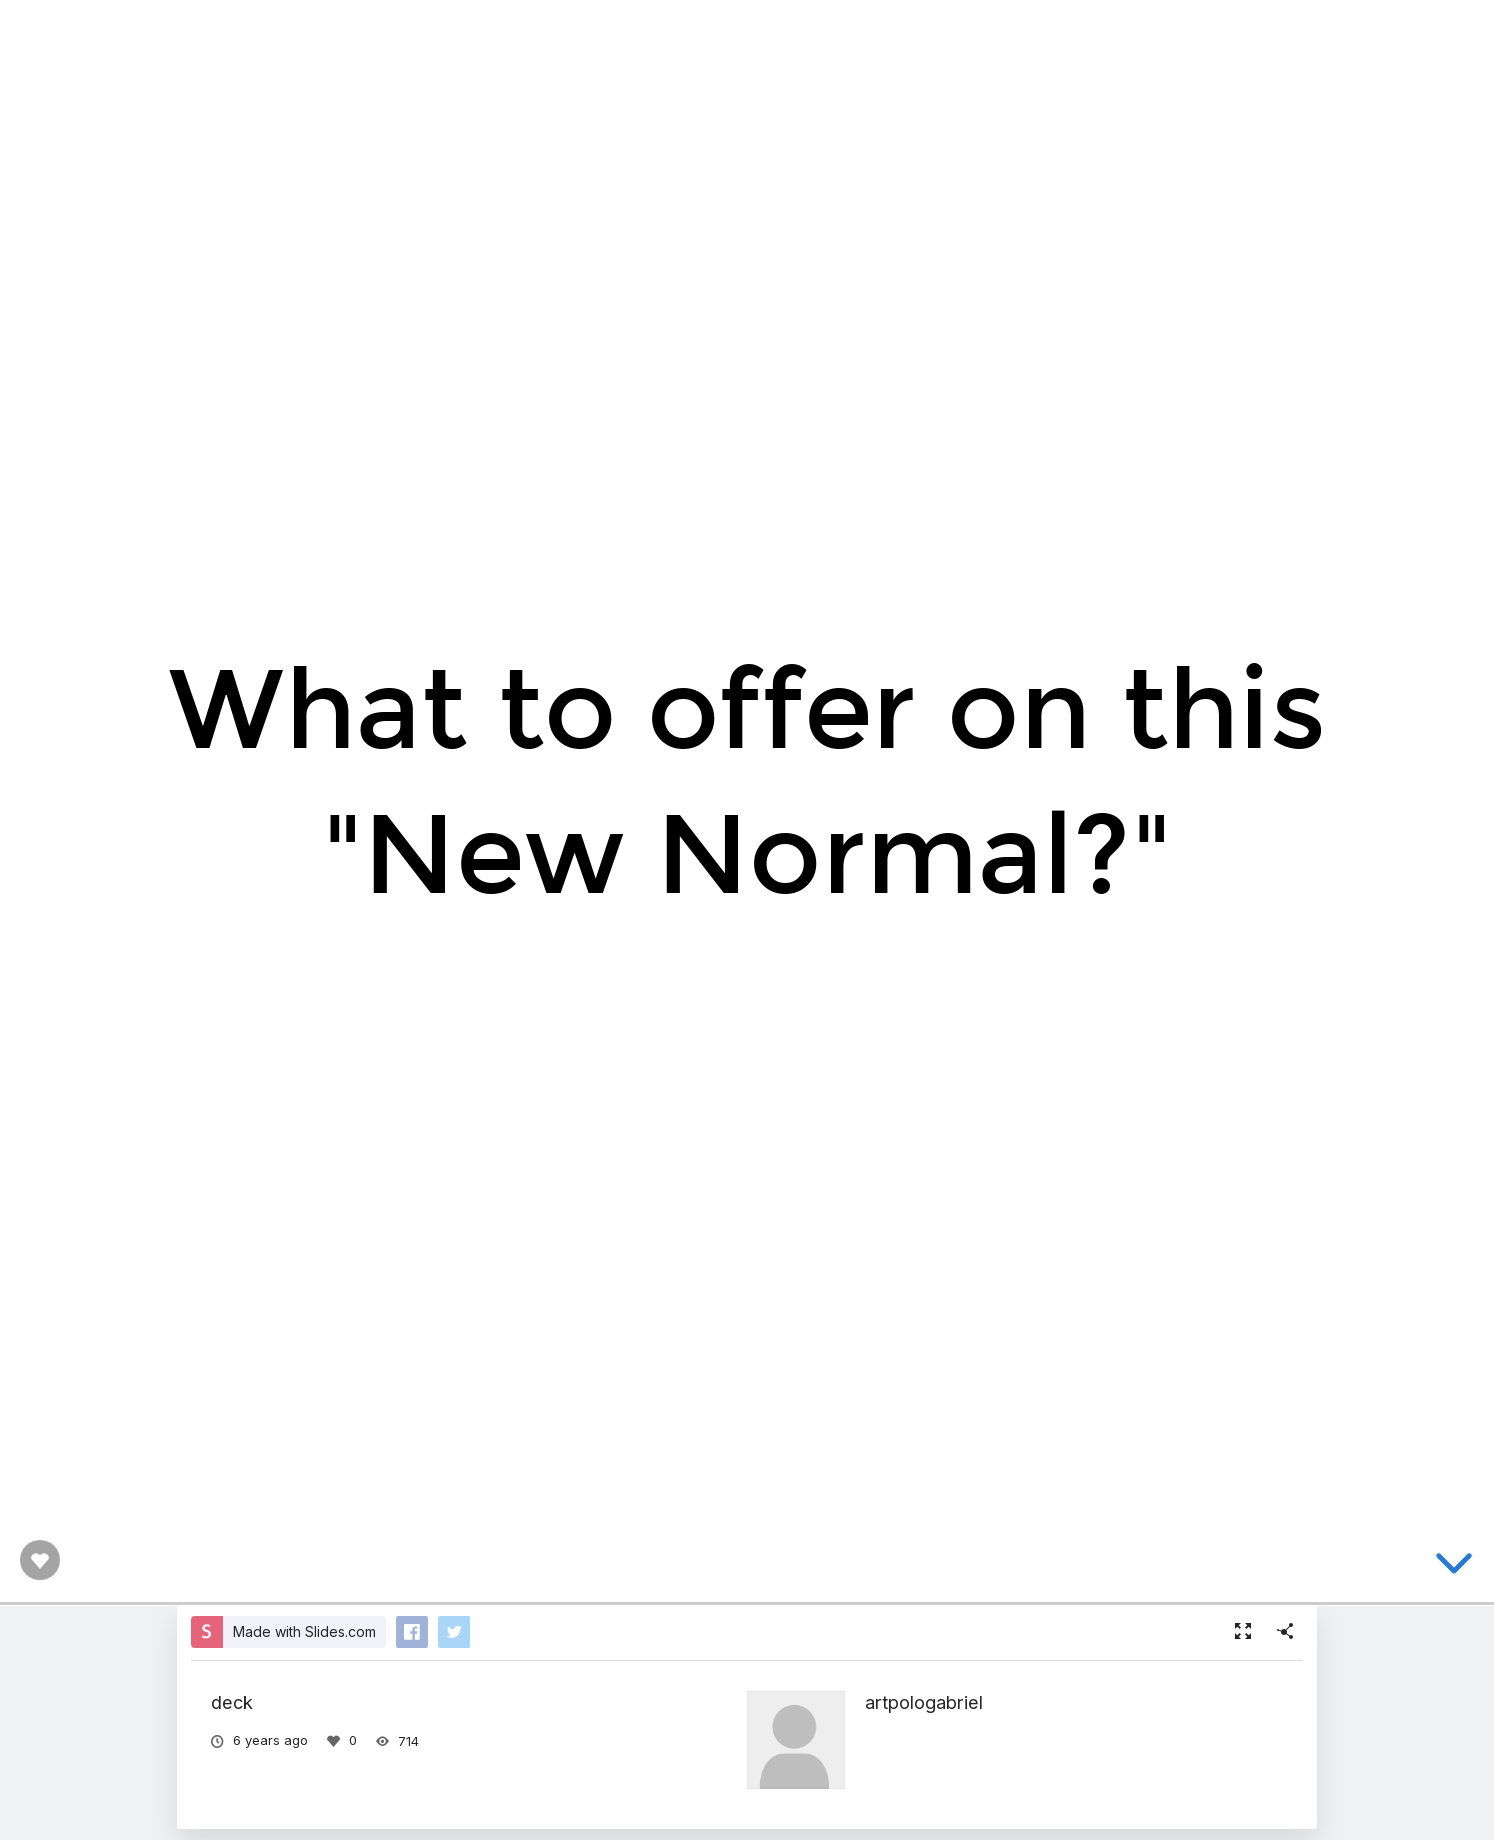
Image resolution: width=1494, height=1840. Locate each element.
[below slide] (1454, 1567)
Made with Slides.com (304, 1631)
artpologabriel (924, 1702)
